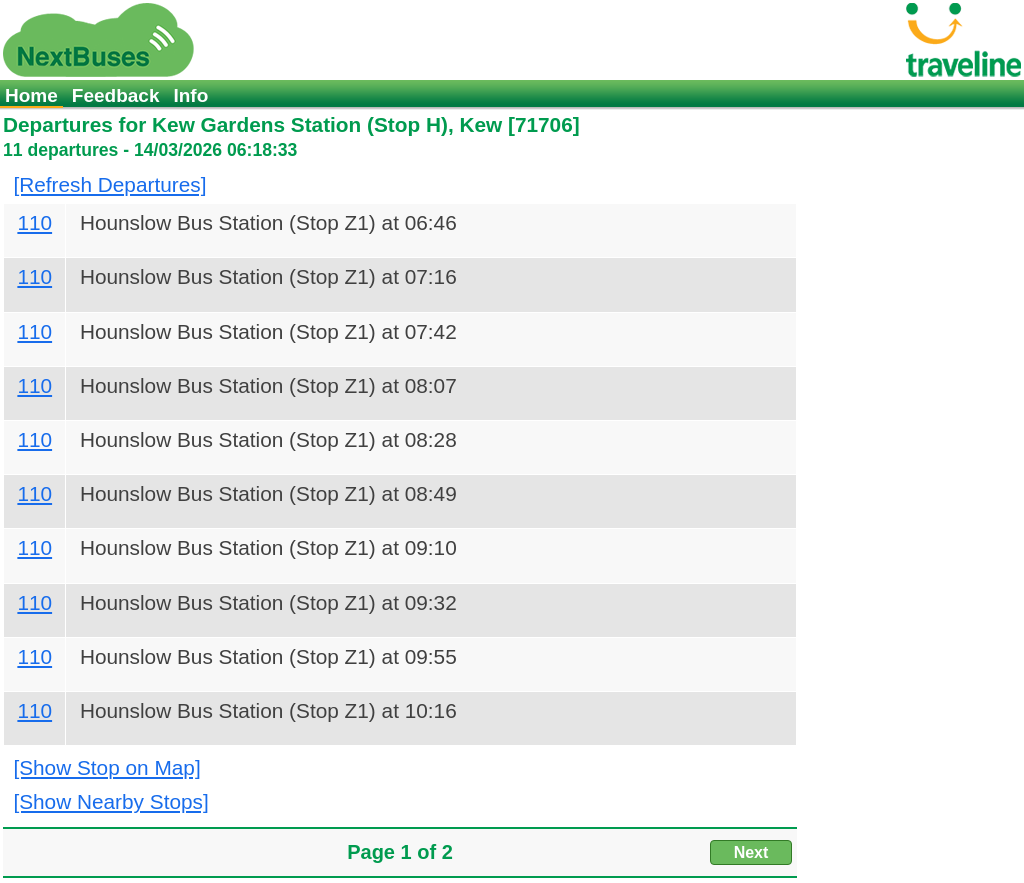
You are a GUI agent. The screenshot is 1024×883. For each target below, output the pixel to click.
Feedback (116, 95)
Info (190, 95)
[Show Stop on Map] (106, 767)
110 (34, 222)
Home (31, 95)
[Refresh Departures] (109, 184)
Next (751, 852)
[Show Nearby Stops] (110, 801)
